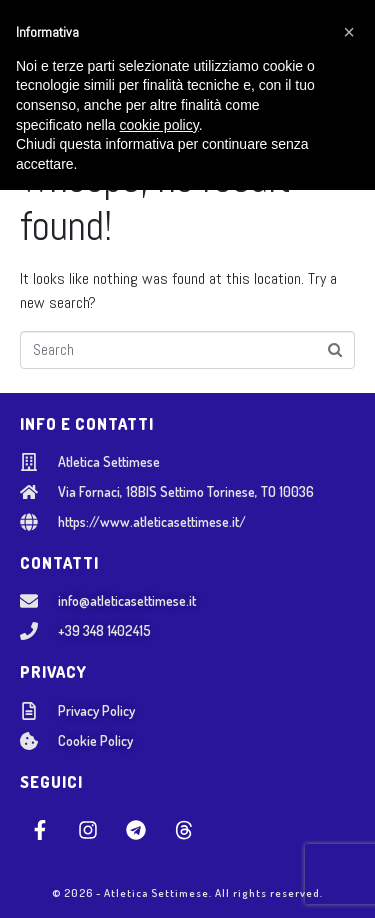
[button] (349, 760)
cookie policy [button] (159, 852)
